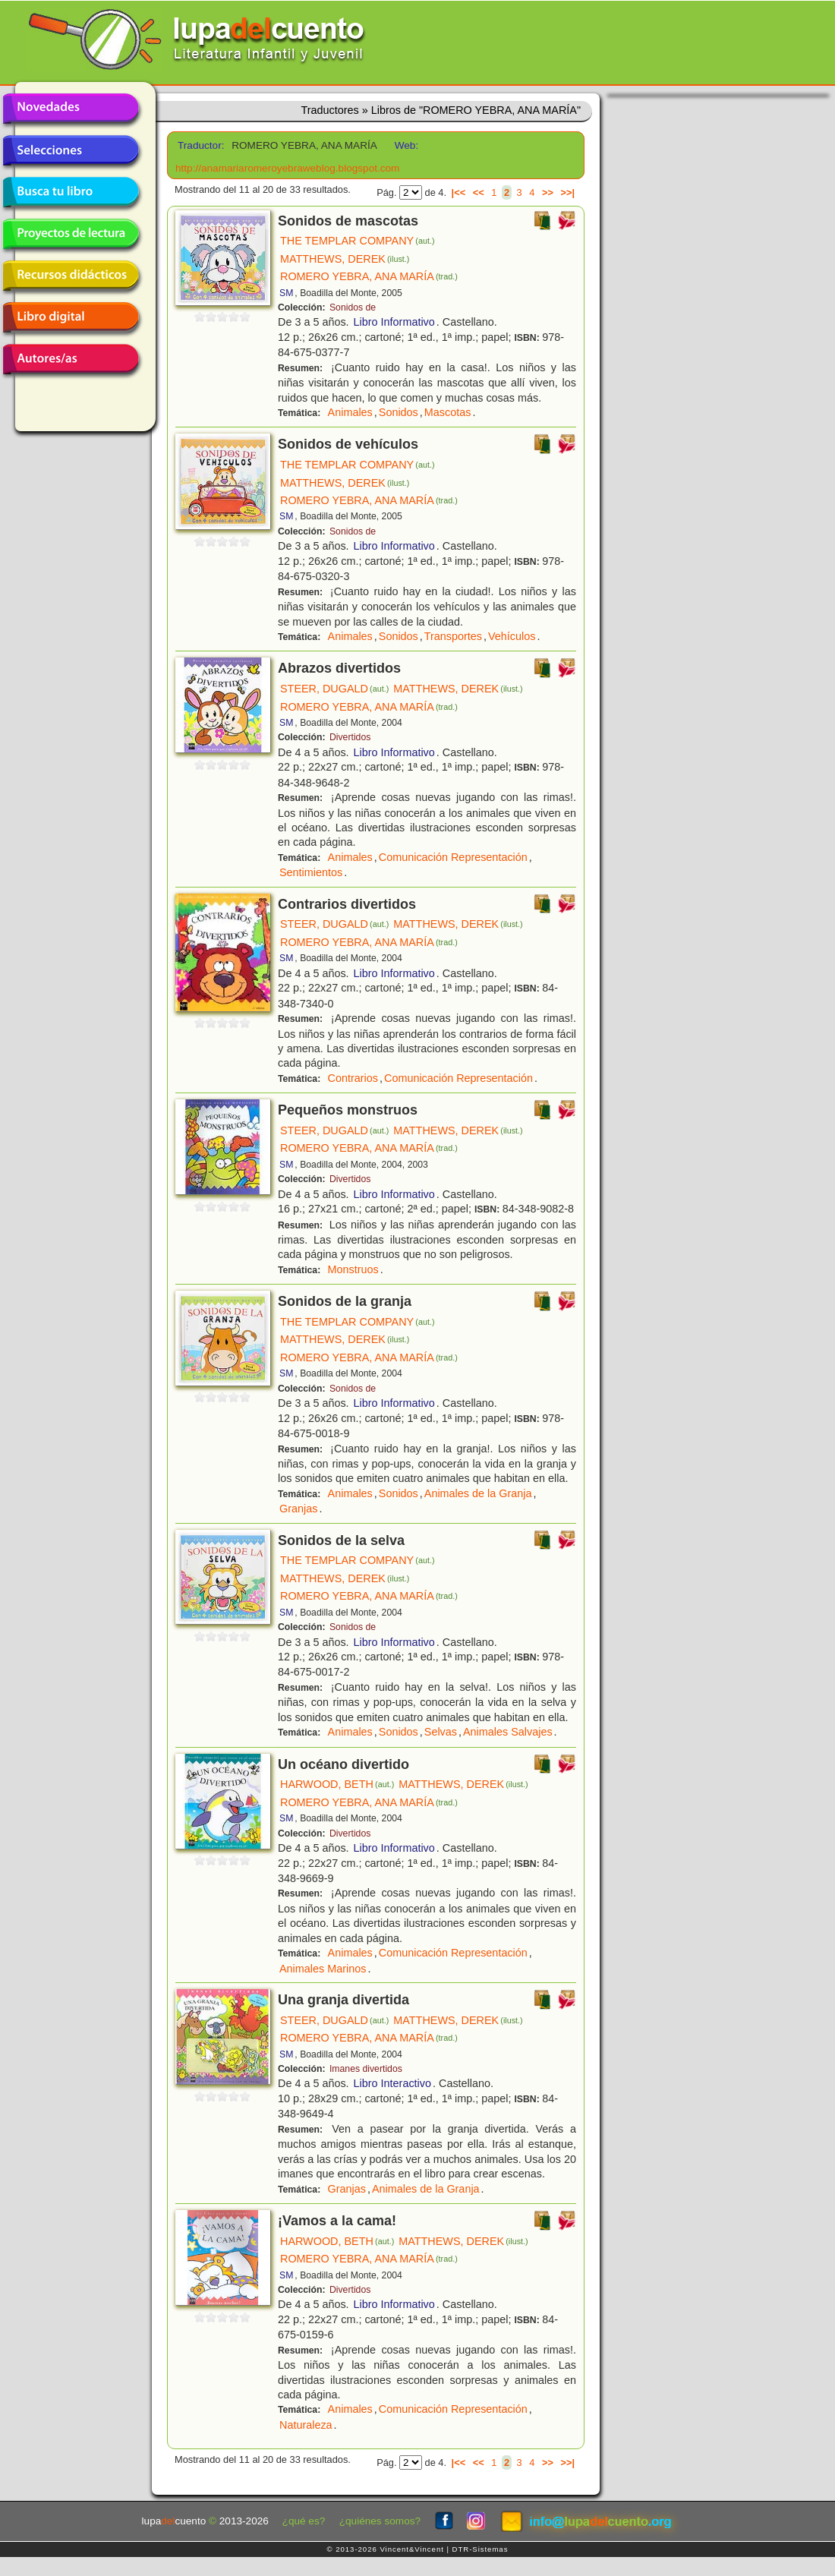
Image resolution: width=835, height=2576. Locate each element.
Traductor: (199, 145)
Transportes (453, 636)
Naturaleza (305, 2425)
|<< (459, 192)
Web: (406, 145)
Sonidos (398, 412)
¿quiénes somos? (380, 2521)
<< (478, 192)
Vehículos (511, 636)
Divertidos (349, 737)
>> (547, 192)
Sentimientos (310, 872)
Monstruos (353, 1269)
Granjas (298, 1508)
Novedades (70, 108)
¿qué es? (304, 2521)
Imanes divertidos (365, 2069)
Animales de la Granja (478, 1493)
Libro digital (70, 317)
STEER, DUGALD (334, 689)
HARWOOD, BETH (337, 1784)
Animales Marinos (322, 1969)
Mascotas (447, 412)
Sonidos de (352, 307)
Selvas (440, 1732)
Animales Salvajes (508, 1732)
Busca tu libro (70, 192)
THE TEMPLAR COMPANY (357, 241)
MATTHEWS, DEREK (344, 259)
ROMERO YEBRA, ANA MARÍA (369, 276)
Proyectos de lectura (70, 234)
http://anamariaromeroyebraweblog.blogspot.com (287, 168)
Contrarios (353, 1078)
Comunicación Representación (453, 857)
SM (286, 293)
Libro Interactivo (392, 2083)
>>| (567, 192)
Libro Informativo (394, 322)
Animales (350, 412)
